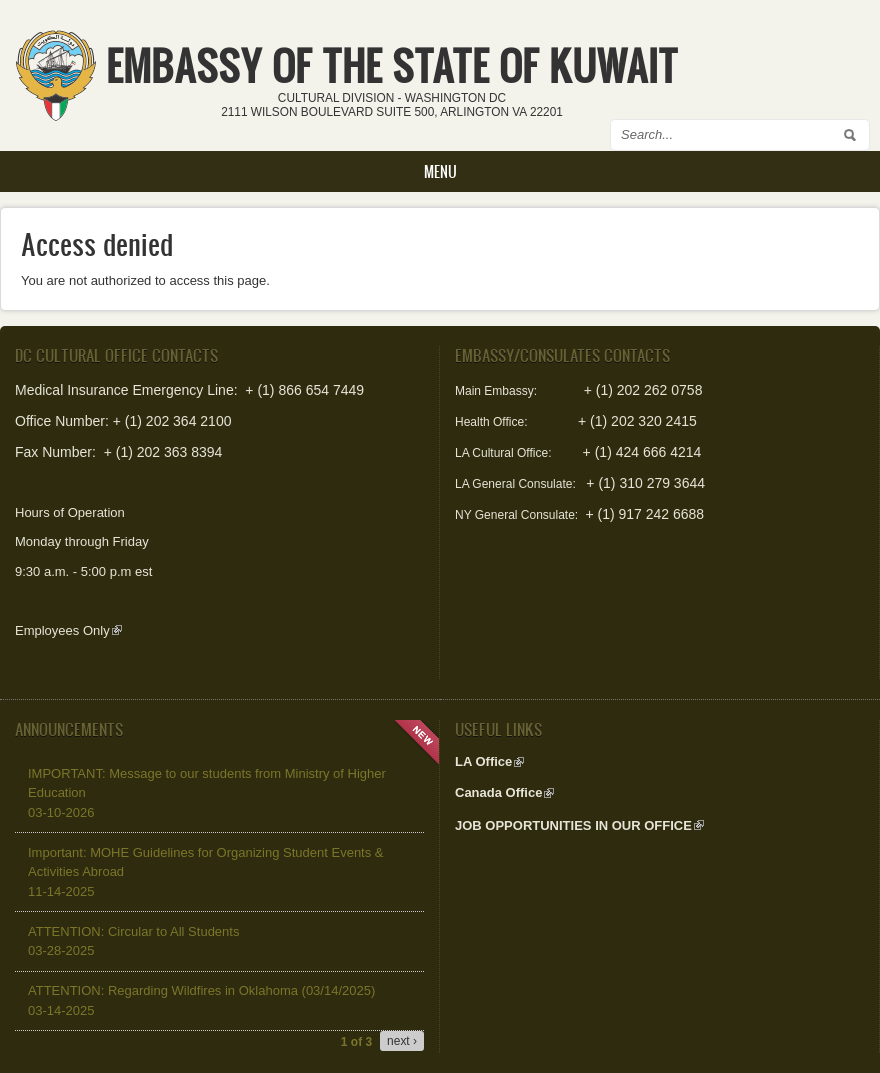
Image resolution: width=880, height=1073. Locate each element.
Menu (440, 171)
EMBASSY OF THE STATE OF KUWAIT (392, 65)
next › (402, 1041)
